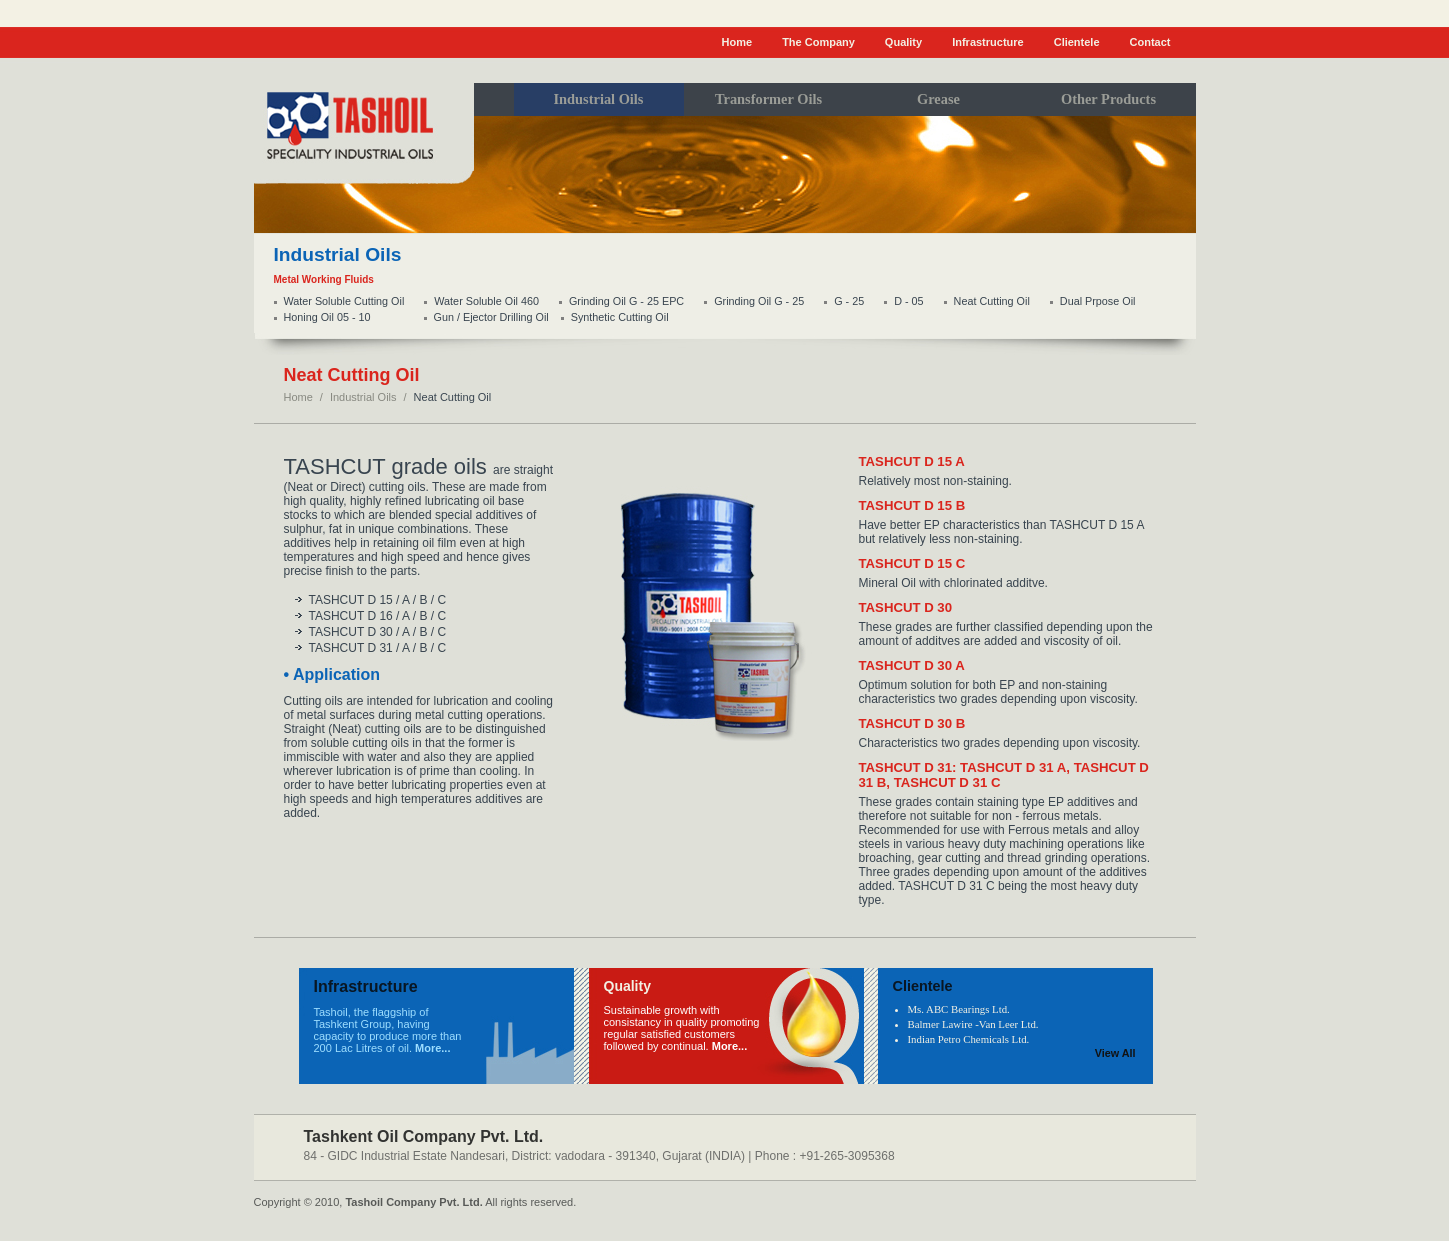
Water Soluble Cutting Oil (344, 301)
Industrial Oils (363, 397)
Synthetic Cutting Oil (620, 317)
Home (737, 42)
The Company (818, 42)
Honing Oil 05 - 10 (327, 317)
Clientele (1077, 42)
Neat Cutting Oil (992, 301)
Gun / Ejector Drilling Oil (491, 317)
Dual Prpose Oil (1098, 301)
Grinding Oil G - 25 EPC (626, 301)
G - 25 (849, 301)
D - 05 (908, 301)
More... (432, 1048)
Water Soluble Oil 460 (486, 301)
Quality (903, 42)
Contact (1150, 42)
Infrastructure (988, 42)
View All (1115, 1053)
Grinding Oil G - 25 (759, 301)
